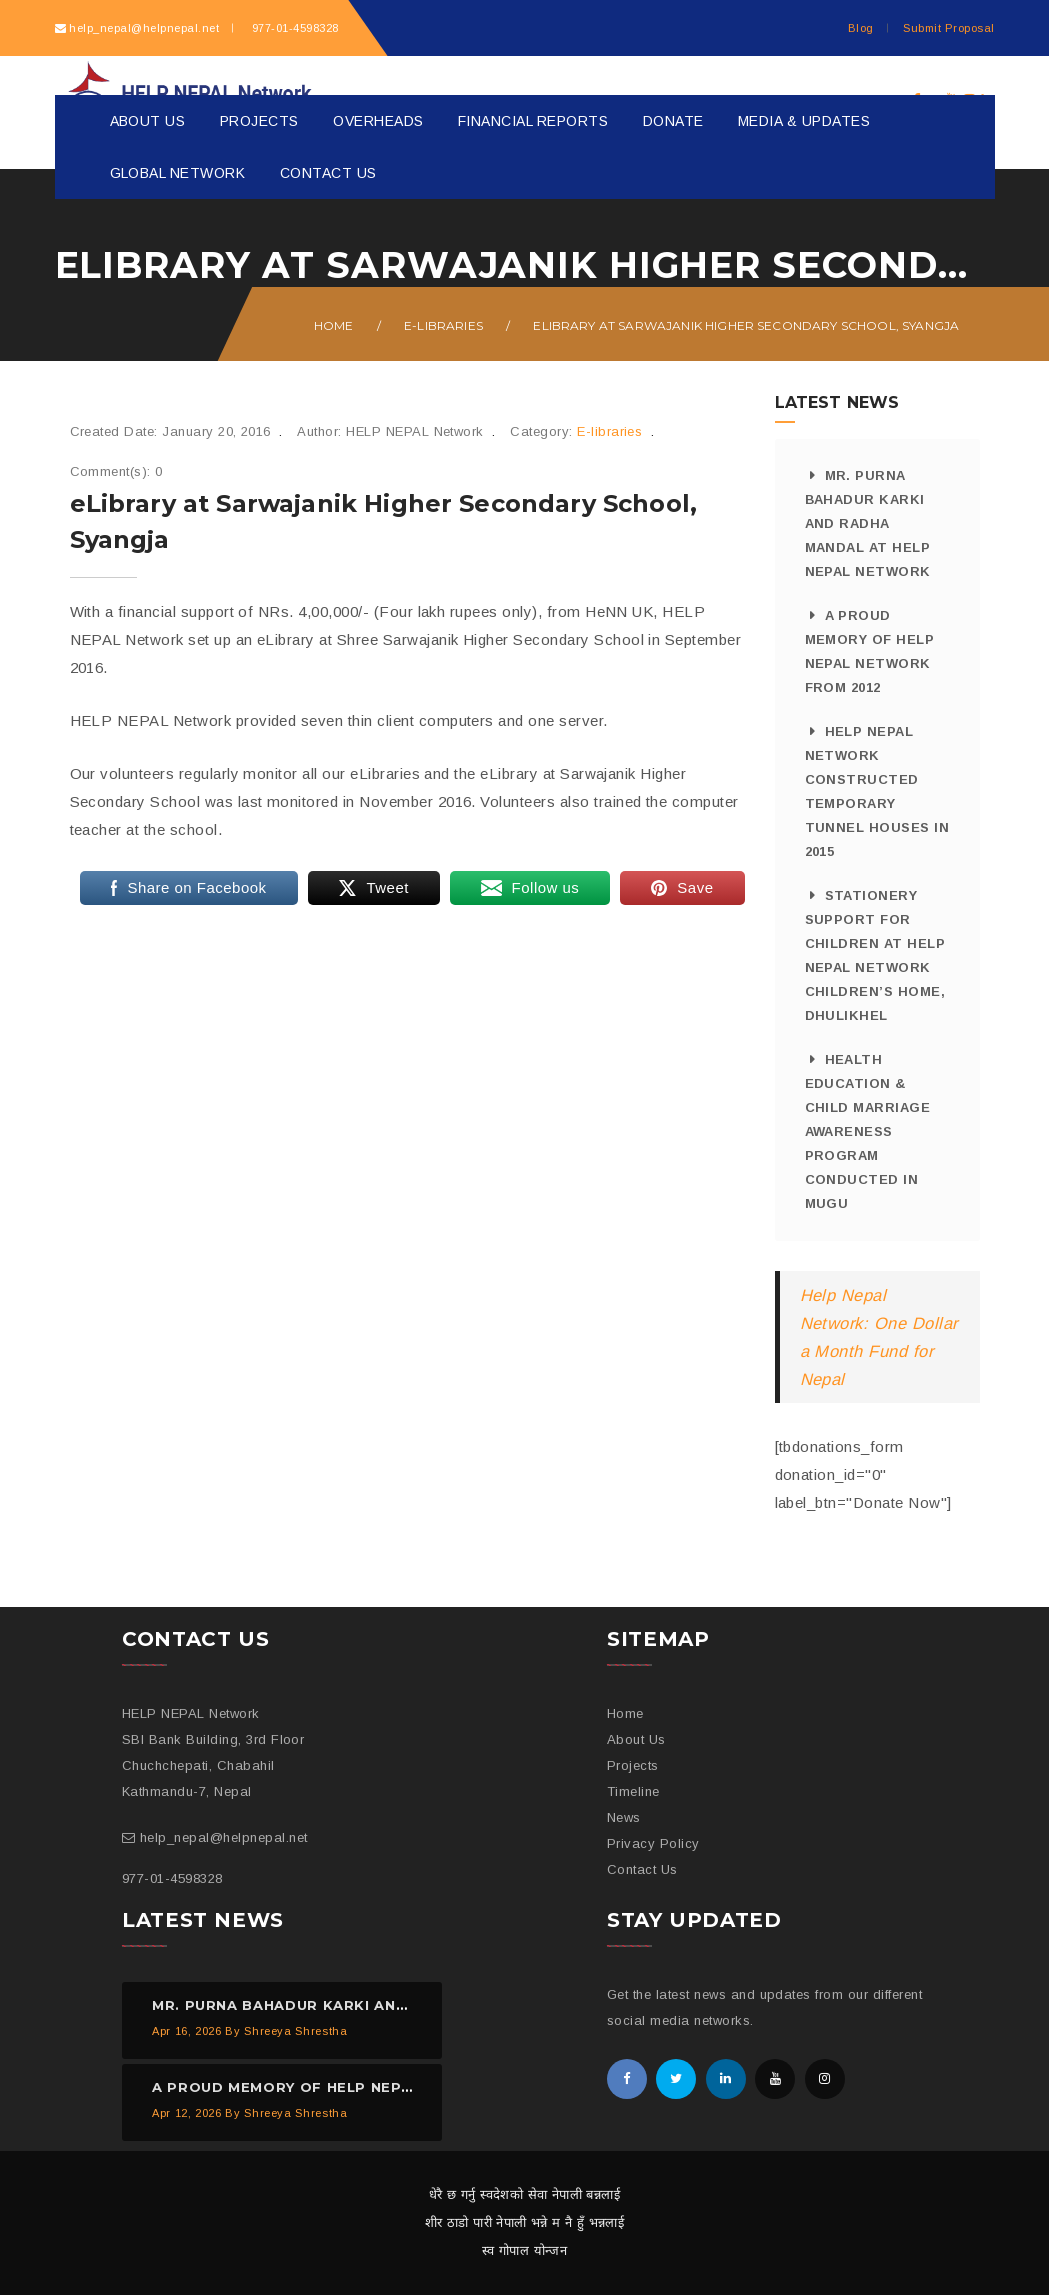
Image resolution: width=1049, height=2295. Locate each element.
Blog (861, 28)
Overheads (378, 121)
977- (293, 28)
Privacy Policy (653, 1843)
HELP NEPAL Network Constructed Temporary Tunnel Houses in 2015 (877, 791)
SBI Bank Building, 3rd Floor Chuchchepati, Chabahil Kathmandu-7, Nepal (213, 1765)
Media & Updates (804, 121)
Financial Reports (533, 121)
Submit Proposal (948, 28)
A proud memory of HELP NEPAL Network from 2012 (870, 651)
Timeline (633, 1791)
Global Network (178, 173)
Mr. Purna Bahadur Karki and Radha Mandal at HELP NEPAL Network (868, 523)
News (624, 1817)
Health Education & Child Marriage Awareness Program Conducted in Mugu (868, 1131)
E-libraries (443, 325)
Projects (259, 121)
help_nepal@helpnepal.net (144, 28)
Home (334, 325)
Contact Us (328, 173)
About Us (148, 121)
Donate (673, 121)
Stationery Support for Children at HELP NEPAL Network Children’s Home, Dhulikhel (875, 955)
